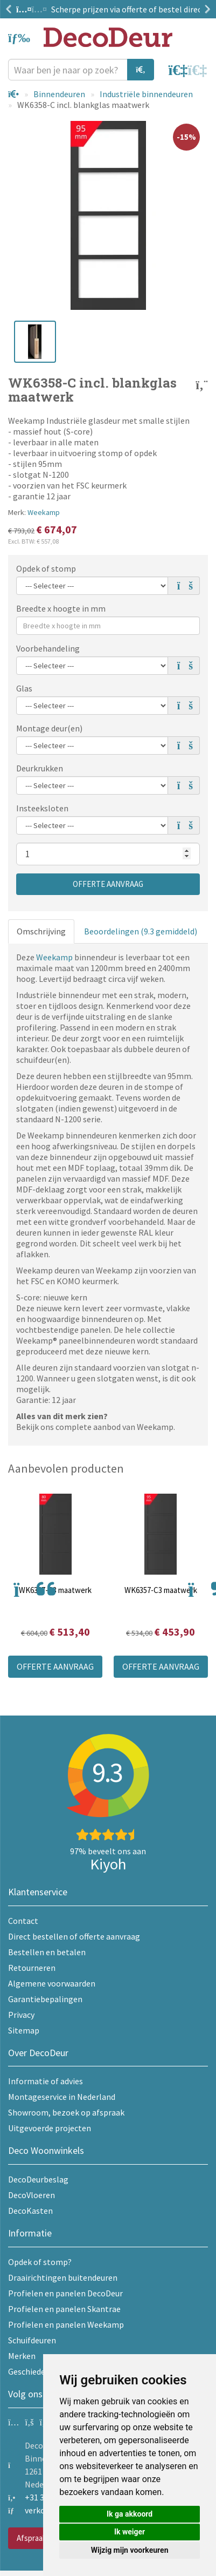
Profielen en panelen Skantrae (64, 2308)
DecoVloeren (31, 2194)
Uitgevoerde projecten (49, 2128)
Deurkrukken (39, 768)
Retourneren (31, 1967)
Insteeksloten (42, 808)
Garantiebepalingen (45, 1999)
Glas (24, 688)
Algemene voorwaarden (51, 1983)
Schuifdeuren (32, 2340)
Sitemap (23, 2030)
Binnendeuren (59, 94)
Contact (23, 1920)
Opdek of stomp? (40, 2261)
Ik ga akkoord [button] (129, 2514)
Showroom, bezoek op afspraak (66, 2112)
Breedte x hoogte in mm (61, 608)
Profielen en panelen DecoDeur (65, 2293)
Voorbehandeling (48, 648)
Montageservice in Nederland (61, 2096)
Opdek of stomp (46, 568)
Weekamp (43, 512)
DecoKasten (30, 2210)
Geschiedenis (32, 2371)
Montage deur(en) (49, 728)
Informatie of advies (45, 2081)
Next (205, 9)
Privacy (21, 2014)
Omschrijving (41, 931)
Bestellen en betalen (47, 1952)
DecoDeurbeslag (38, 2179)
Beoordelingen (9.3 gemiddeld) (140, 931)
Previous (10, 9)
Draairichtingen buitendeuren (62, 2277)
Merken (22, 2355)
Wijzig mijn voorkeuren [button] (130, 2550)
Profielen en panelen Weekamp (66, 2324)
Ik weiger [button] (129, 2531)
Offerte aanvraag (108, 884)
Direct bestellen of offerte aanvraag (74, 1936)
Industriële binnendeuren (146, 94)
